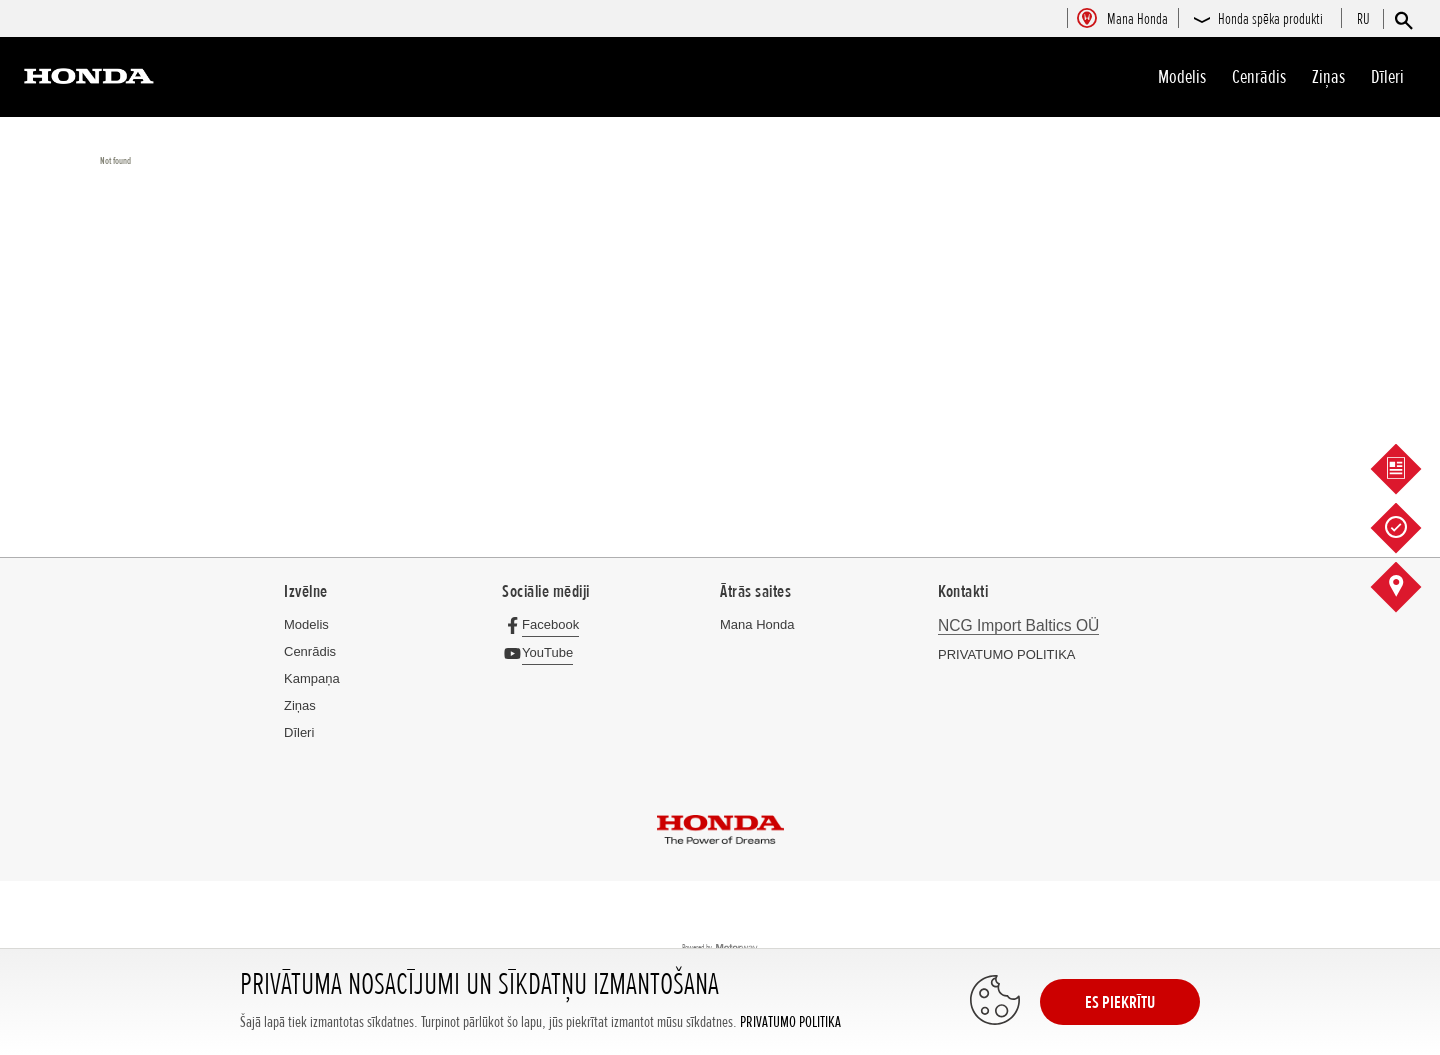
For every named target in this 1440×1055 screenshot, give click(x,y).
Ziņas (1328, 77)
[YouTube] (542, 652)
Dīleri (1387, 77)
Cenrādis (1259, 77)
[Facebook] (545, 624)
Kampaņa (312, 678)
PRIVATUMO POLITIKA (790, 1022)
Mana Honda (757, 624)
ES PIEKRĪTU (1120, 1002)
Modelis (1182, 77)
